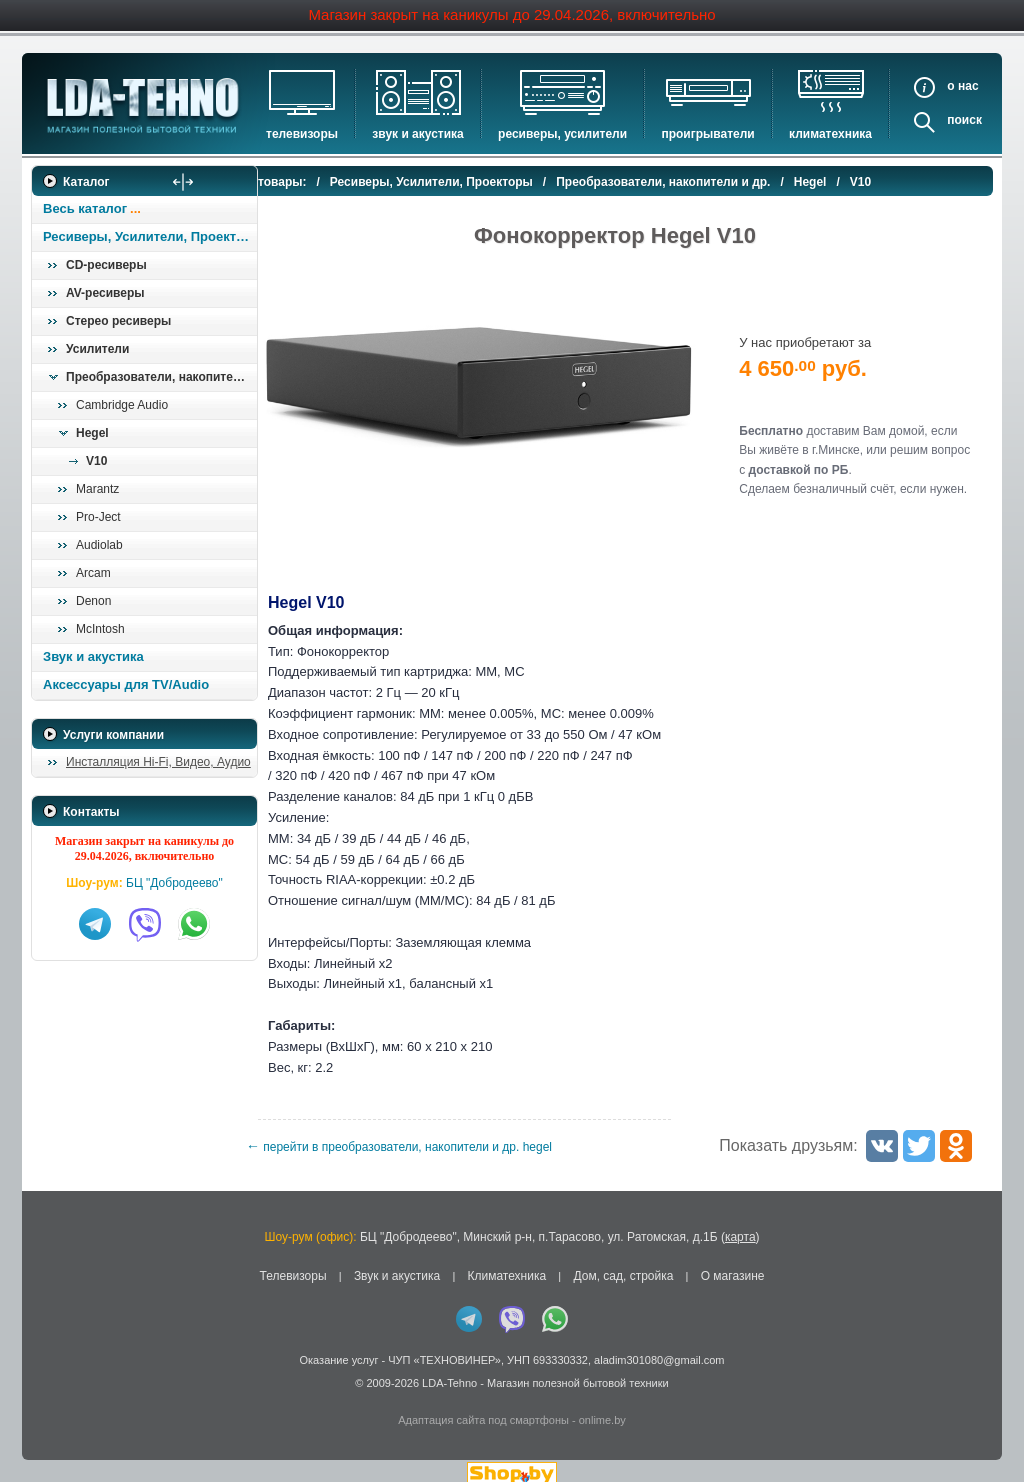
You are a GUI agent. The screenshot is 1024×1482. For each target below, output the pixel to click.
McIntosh (100, 629)
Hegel (92, 433)
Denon (93, 601)
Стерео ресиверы (118, 321)
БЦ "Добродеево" (174, 883)
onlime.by (602, 1405)
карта (740, 1221)
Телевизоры (302, 134)
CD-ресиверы (106, 265)
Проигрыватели (707, 134)
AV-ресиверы (105, 293)
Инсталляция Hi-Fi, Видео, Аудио (158, 762)
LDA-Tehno (449, 1367)
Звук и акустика (417, 134)
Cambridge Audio (122, 405)
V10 (96, 461)
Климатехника (830, 134)
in (49, 1382)
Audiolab (99, 545)
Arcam (93, 573)
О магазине (733, 1260)
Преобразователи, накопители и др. (161, 377)
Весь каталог (85, 208)
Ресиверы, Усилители (562, 134)
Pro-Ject (98, 517)
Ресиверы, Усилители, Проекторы (149, 236)
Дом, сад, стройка (623, 1260)
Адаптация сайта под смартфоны (483, 1405)
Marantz (97, 489)
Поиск (964, 120)
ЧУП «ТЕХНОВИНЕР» (444, 1344)
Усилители (97, 349)
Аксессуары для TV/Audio (126, 684)
